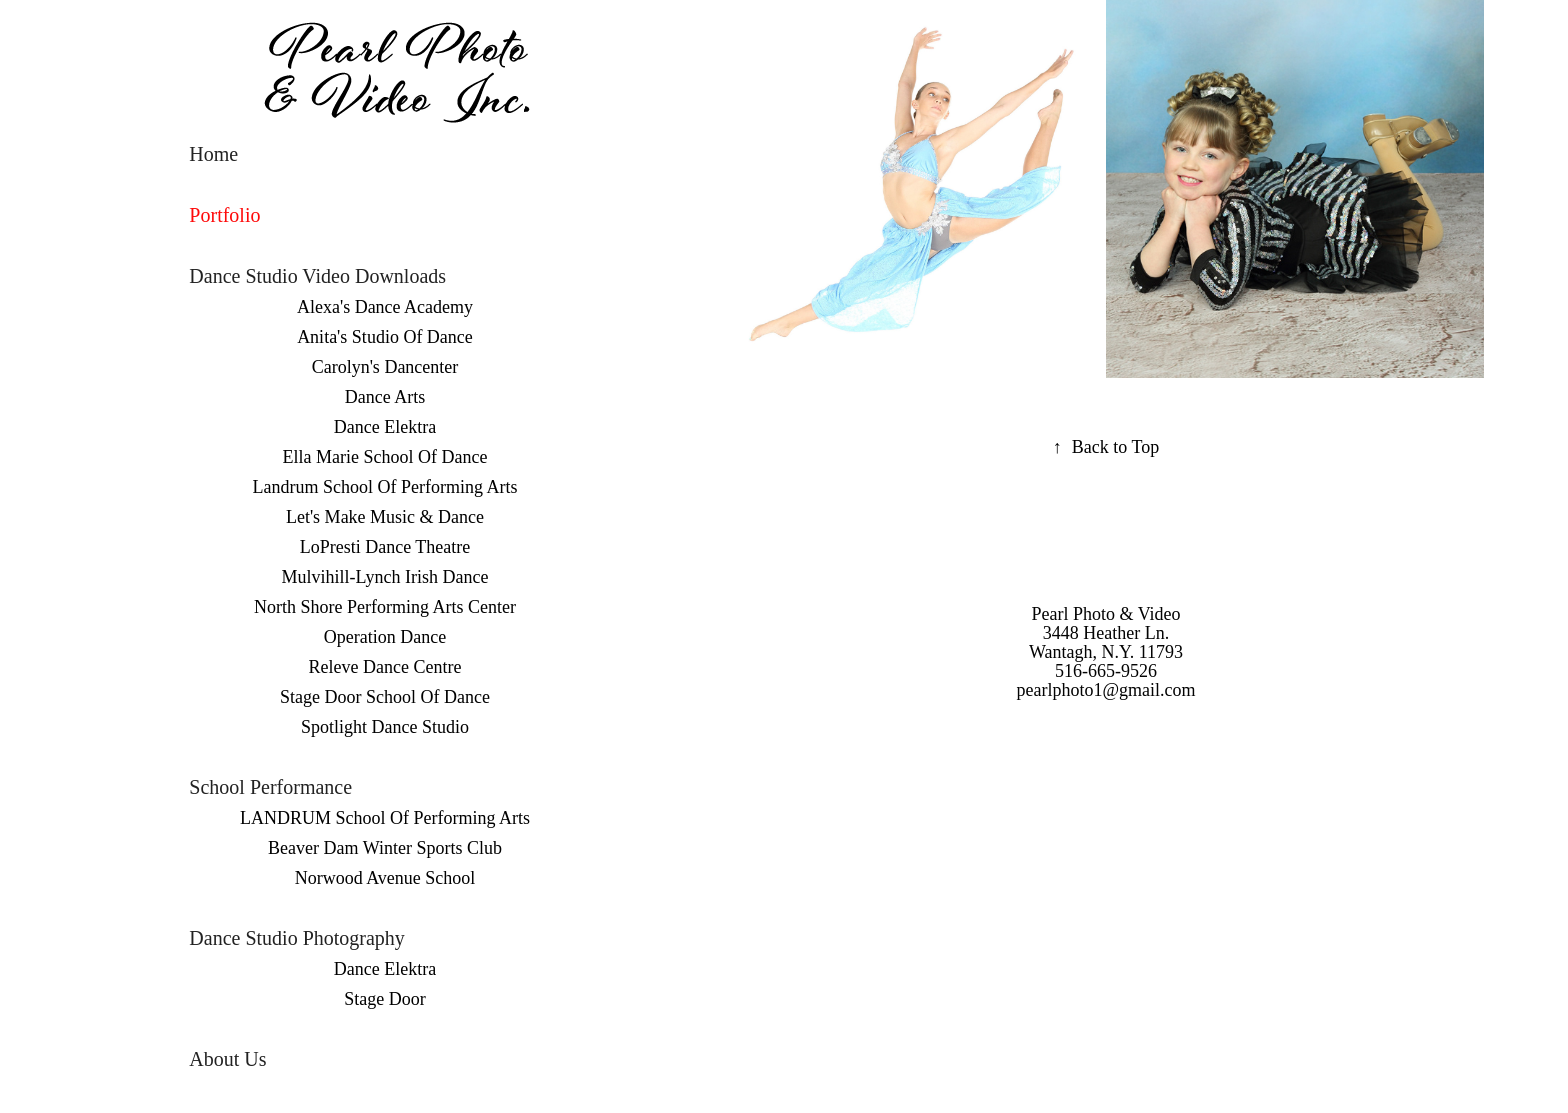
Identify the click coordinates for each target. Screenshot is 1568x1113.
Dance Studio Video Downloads (317, 276)
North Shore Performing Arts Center (385, 607)
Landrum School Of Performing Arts (385, 487)
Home (213, 154)
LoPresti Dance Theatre (385, 547)
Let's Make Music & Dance (385, 517)
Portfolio (224, 215)
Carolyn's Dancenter (385, 367)
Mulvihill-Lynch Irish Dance (385, 577)
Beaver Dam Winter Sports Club (385, 848)
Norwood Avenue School (385, 878)
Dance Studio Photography (297, 938)
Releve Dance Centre (385, 667)
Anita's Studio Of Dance (385, 337)
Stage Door (384, 999)
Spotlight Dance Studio (385, 727)
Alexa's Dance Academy (385, 307)
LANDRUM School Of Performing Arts (385, 818)
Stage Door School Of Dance (385, 697)
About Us (227, 1059)
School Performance (270, 787)
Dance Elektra (385, 427)
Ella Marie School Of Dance (385, 457)
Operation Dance (385, 637)
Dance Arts (385, 397)
